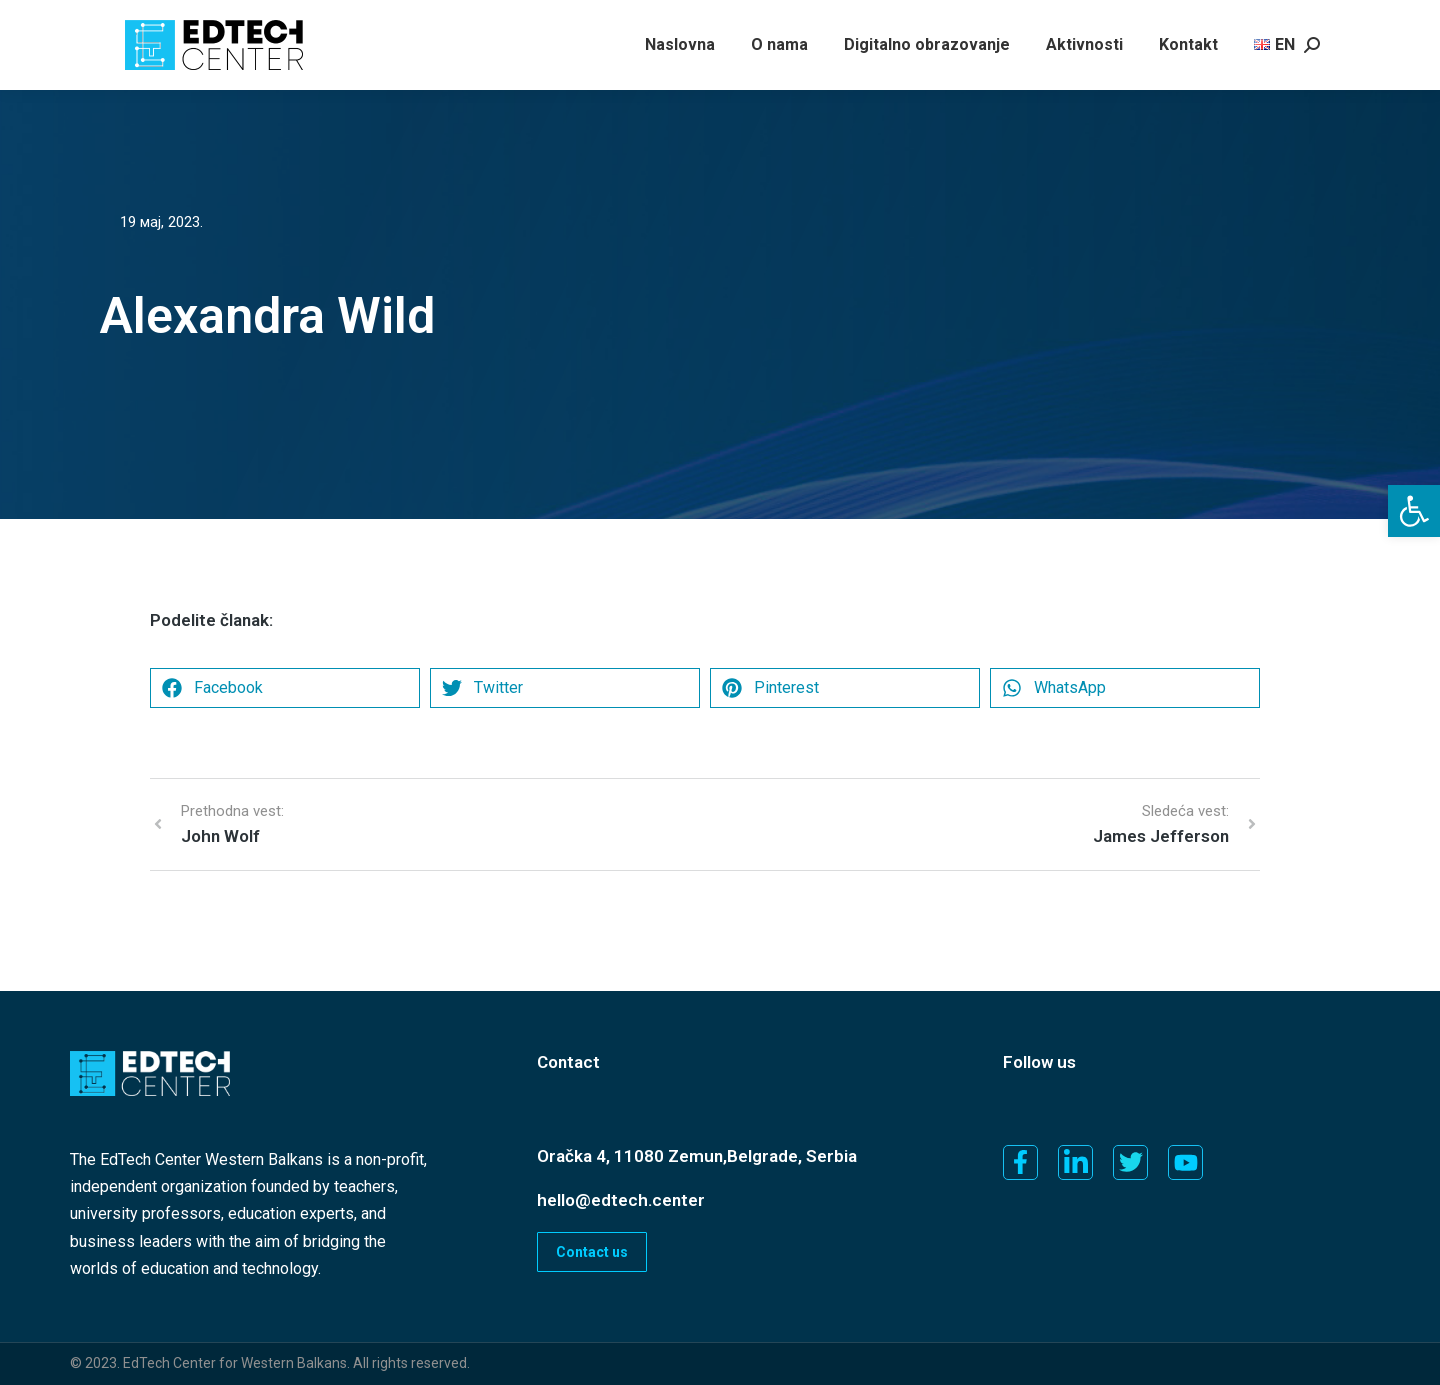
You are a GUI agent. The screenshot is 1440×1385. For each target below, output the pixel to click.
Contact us (592, 1252)
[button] (1414, 511)
